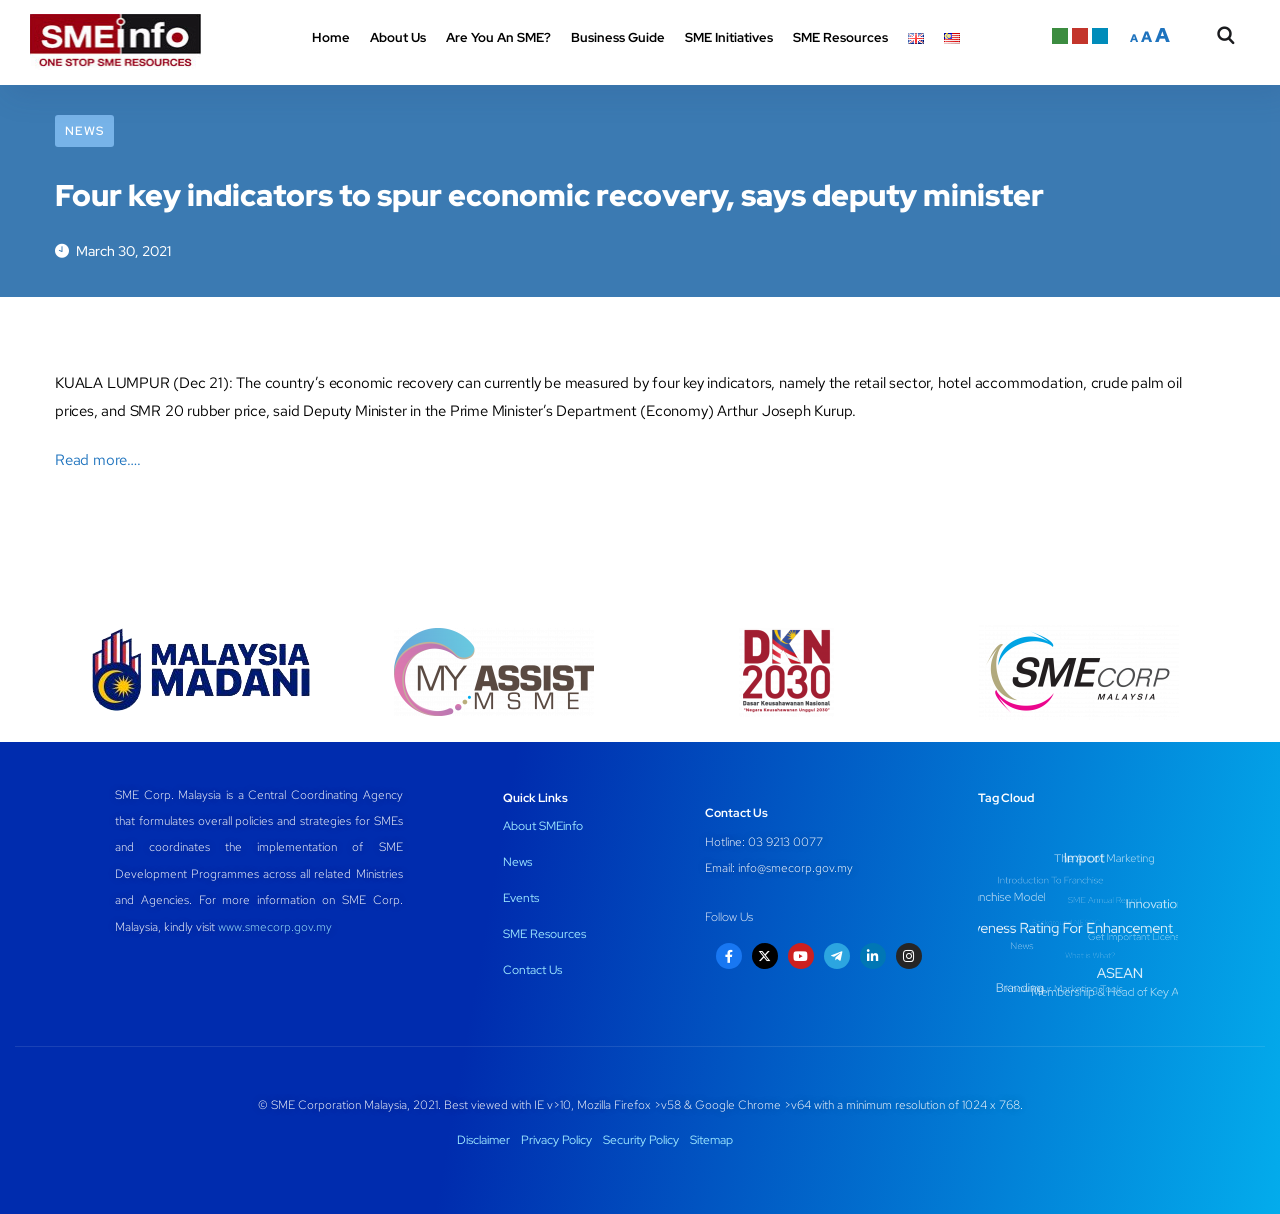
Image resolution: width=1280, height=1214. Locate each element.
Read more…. (98, 460)
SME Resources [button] (840, 37)
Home (331, 37)
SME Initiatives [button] (729, 37)
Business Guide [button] (618, 37)
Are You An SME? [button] (498, 37)
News (84, 131)
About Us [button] (398, 37)
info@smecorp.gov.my (795, 868)
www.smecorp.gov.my (275, 927)
